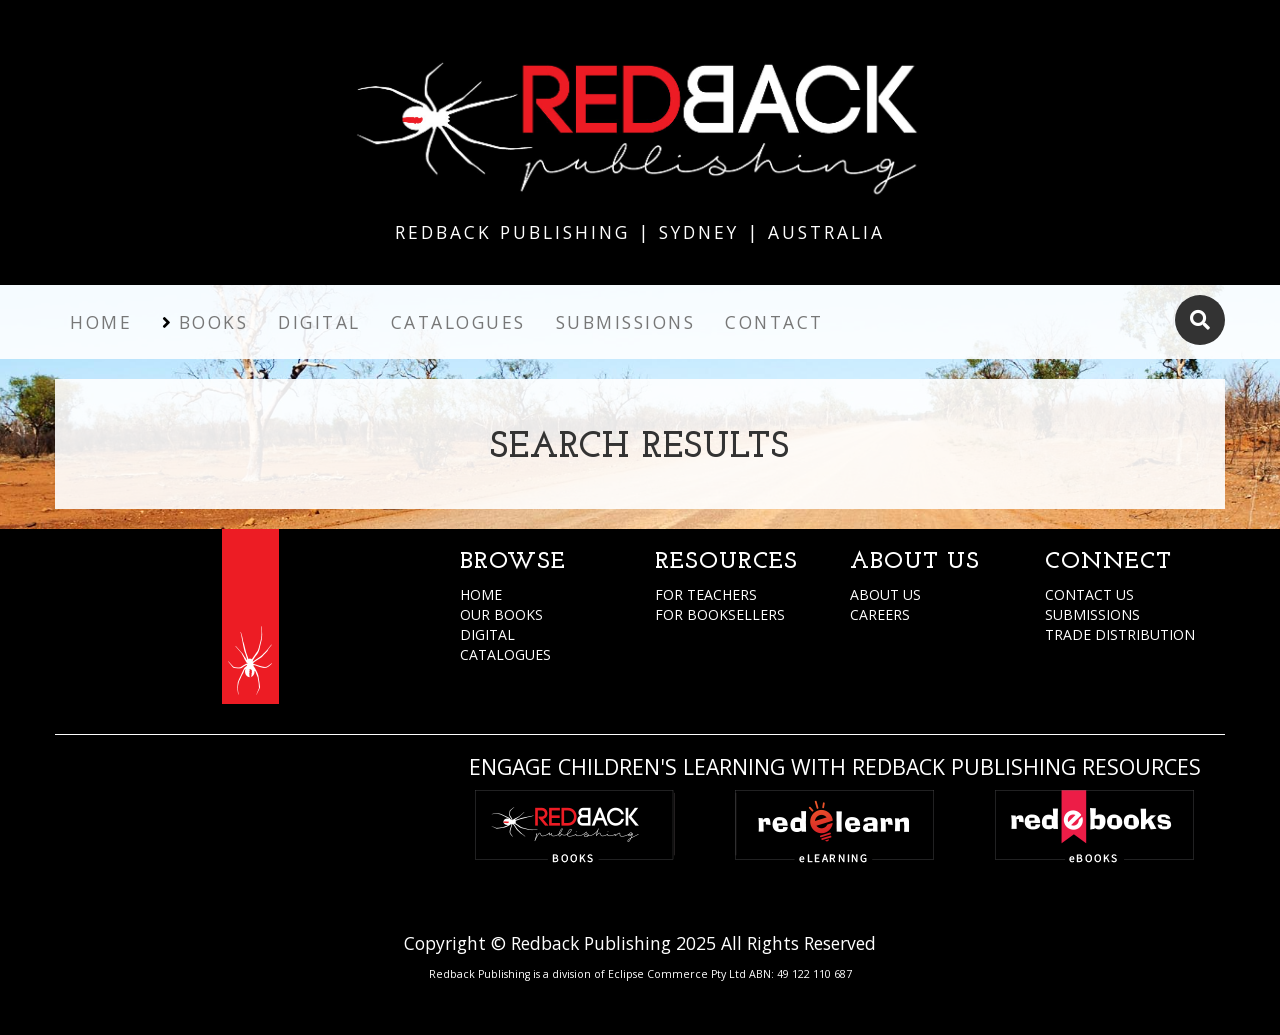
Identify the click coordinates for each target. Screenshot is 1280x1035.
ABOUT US (885, 594)
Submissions (626, 322)
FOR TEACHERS (706, 594)
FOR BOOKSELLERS (720, 614)
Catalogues (458, 322)
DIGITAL (487, 634)
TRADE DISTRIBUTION (1120, 634)
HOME (481, 594)
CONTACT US (1089, 594)
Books (214, 322)
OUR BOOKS (501, 614)
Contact (774, 322)
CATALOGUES (505, 654)
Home (101, 322)
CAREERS (880, 614)
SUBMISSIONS (1092, 614)
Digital (319, 322)
